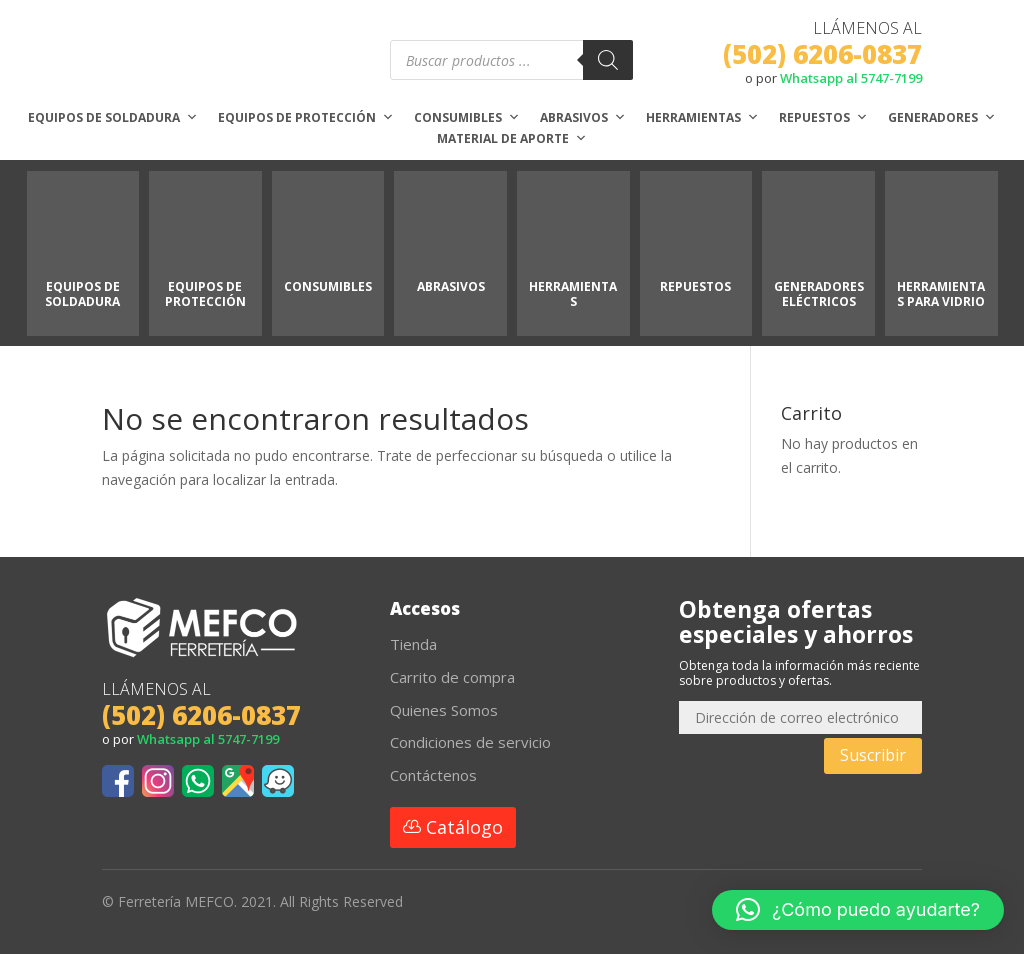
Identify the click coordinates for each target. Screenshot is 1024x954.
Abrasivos (583, 118)
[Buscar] (608, 60)
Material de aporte (512, 139)
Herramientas (702, 118)
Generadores (942, 118)
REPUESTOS (695, 286)
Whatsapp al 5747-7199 (851, 78)
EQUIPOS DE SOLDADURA (82, 293)
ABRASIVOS (451, 286)
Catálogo (464, 827)
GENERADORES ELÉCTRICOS (819, 293)
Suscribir (873, 755)
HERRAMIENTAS (573, 293)
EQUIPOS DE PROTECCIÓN (205, 293)
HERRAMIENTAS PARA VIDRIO (941, 293)
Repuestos (823, 118)
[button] (858, 910)
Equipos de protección (306, 118)
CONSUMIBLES (328, 286)
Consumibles (467, 118)
